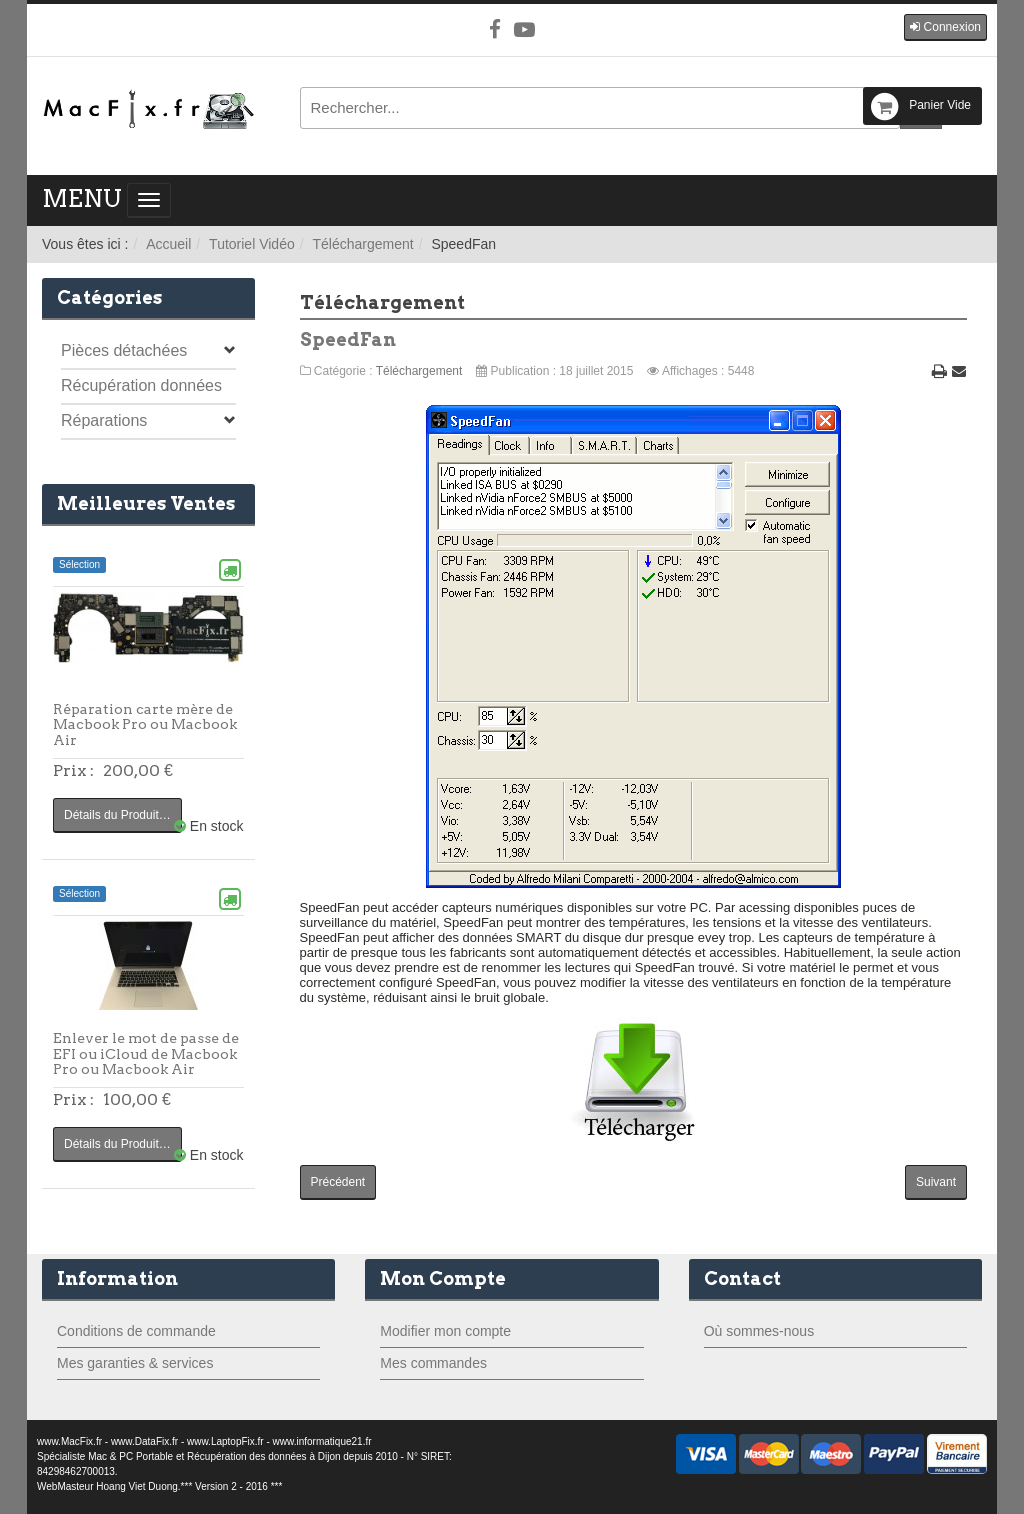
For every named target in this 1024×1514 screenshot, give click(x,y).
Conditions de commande (136, 1331)
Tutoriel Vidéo (252, 244)
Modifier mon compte (445, 1331)
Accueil (168, 244)
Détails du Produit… (117, 815)
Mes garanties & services (135, 1363)
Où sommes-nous (759, 1331)
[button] (945, 27)
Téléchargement (362, 244)
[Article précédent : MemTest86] (338, 1182)
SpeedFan (348, 339)
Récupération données (141, 385)
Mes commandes (433, 1363)
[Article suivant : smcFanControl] (936, 1182)
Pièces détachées (124, 350)
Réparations (104, 420)
